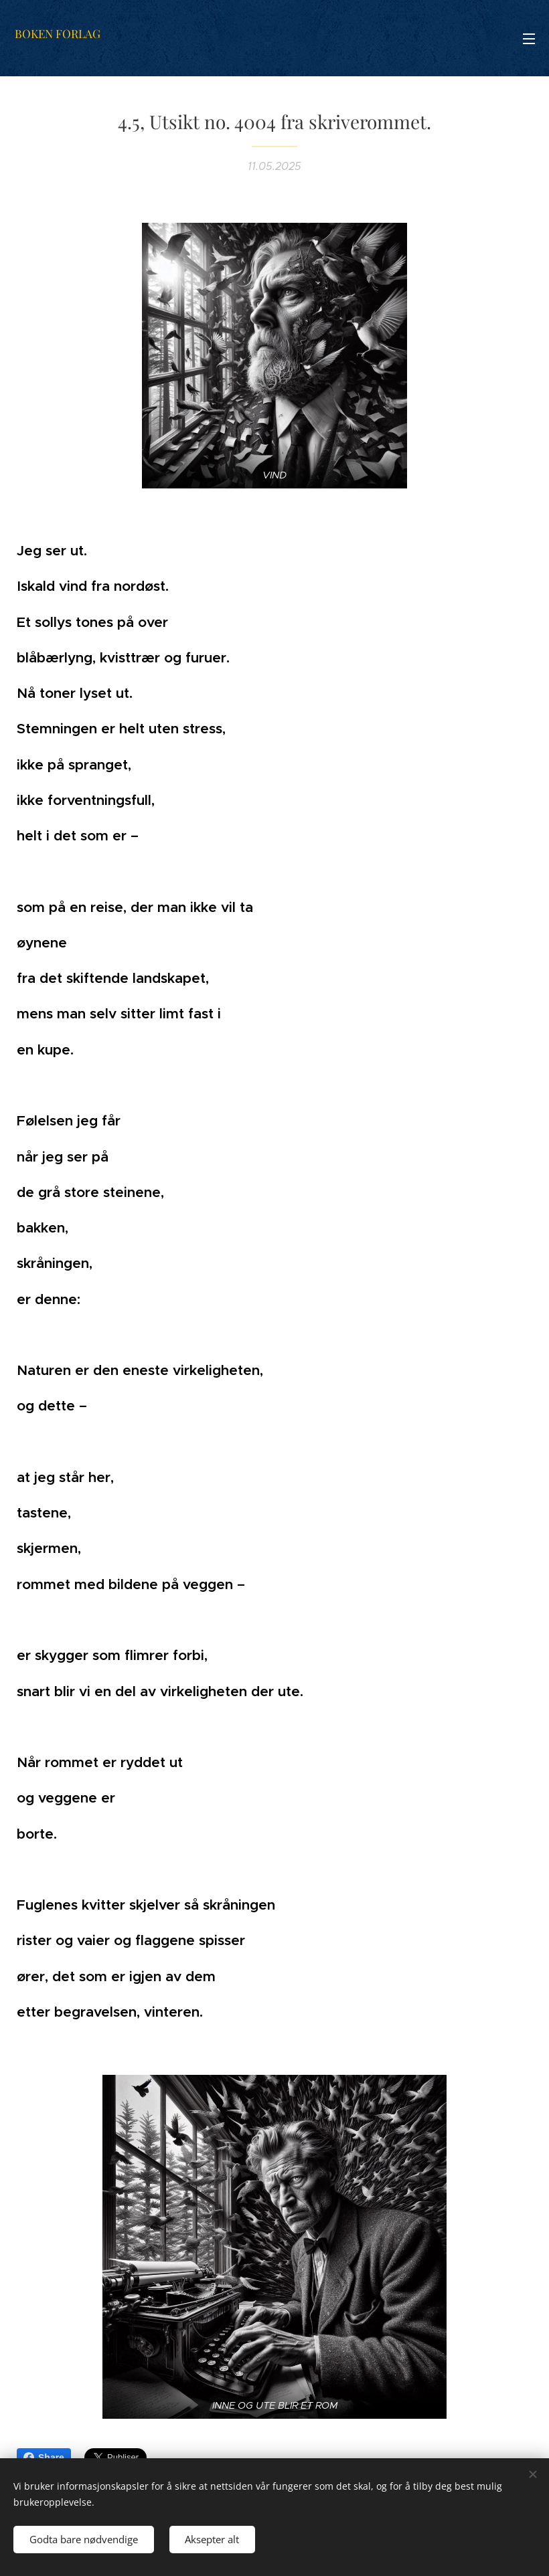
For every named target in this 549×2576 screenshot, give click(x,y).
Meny (529, 38)
